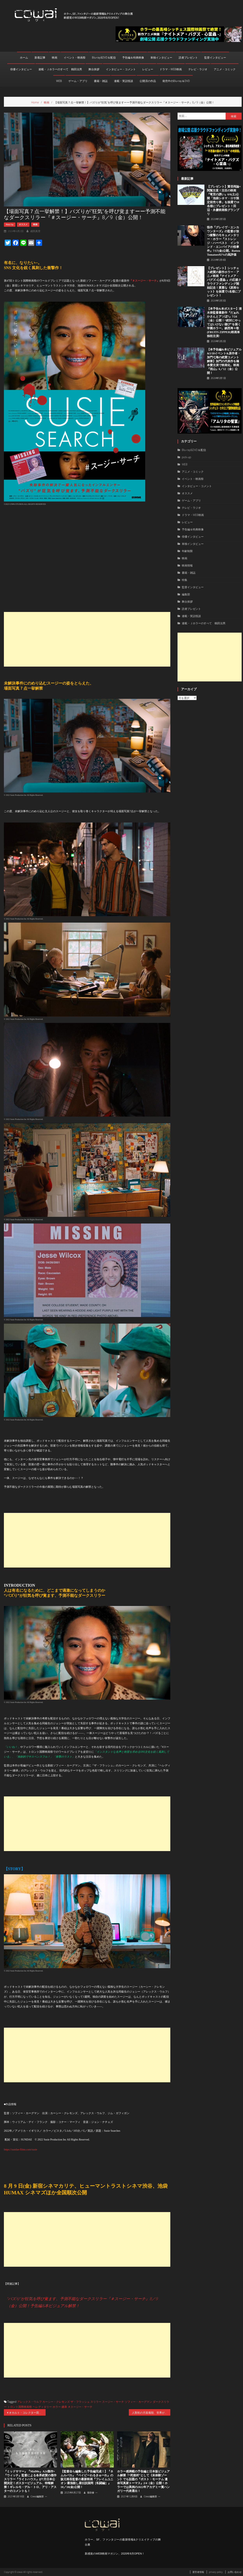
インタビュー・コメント (121, 69)
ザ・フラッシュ (80, 2401)
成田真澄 (35, 231)
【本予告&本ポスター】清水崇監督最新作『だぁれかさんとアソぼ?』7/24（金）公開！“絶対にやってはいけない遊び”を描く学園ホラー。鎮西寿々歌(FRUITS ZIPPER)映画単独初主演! (224, 322)
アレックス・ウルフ (29, 2401)
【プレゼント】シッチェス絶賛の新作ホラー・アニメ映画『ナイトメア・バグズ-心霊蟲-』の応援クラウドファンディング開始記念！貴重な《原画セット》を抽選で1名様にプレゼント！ (224, 282)
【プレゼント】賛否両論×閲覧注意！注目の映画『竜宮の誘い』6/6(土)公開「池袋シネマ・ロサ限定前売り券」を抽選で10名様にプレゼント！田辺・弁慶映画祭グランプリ (224, 200)
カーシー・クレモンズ (56, 2401)
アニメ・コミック (225, 69)
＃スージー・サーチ (80, 2407)
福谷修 (90, 2492)
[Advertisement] (87, 639)
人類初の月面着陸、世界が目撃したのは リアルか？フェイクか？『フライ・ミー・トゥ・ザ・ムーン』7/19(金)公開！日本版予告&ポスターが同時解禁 (151, 2412)
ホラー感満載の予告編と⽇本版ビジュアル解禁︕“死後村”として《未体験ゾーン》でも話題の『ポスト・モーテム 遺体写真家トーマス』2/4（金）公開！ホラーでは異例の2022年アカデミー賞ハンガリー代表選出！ (143, 2481)
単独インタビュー (161, 57)
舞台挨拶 (93, 69)
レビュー (147, 69)
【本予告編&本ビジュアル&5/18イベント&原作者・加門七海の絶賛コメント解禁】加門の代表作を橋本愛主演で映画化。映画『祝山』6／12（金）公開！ (224, 361)
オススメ (23, 224)
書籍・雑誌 (101, 81)
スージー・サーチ (113, 2401)
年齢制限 (187, 551)
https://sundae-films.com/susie (20, 2149)
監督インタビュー (215, 57)
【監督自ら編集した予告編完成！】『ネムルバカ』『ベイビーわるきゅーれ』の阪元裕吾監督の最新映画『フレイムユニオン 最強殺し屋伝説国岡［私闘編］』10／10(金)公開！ (87, 2479)
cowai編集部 (37, 2496)
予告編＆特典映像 (133, 57)
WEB (59, 81)
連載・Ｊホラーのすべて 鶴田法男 (60, 69)
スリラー (95, 2401)
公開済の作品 (148, 81)
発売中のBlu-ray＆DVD (176, 81)
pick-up (9, 224)
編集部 (186, 594)
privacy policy (216, 2572)
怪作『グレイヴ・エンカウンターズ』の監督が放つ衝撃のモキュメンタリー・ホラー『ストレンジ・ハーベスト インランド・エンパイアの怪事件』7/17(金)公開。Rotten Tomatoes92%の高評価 (223, 241)
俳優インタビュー (21, 69)
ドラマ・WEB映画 (171, 69)
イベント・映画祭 (75, 57)
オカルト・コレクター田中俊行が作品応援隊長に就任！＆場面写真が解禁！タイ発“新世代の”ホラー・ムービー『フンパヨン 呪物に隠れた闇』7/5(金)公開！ (27, 2412)
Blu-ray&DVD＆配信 (104, 57)
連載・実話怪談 (123, 81)
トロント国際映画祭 (19, 2407)
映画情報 (187, 565)
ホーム (24, 57)
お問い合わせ (235, 2572)
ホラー (57, 2407)
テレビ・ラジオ (197, 69)
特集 (184, 580)
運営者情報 (198, 2572)
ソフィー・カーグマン (138, 2401)
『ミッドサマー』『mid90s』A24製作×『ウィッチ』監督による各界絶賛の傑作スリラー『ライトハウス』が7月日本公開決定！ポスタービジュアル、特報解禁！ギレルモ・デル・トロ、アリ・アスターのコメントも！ (30, 2481)
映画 (54, 57)
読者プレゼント (188, 57)
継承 (64, 2407)
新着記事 (39, 57)
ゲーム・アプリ (77, 81)
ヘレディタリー (42, 2407)
